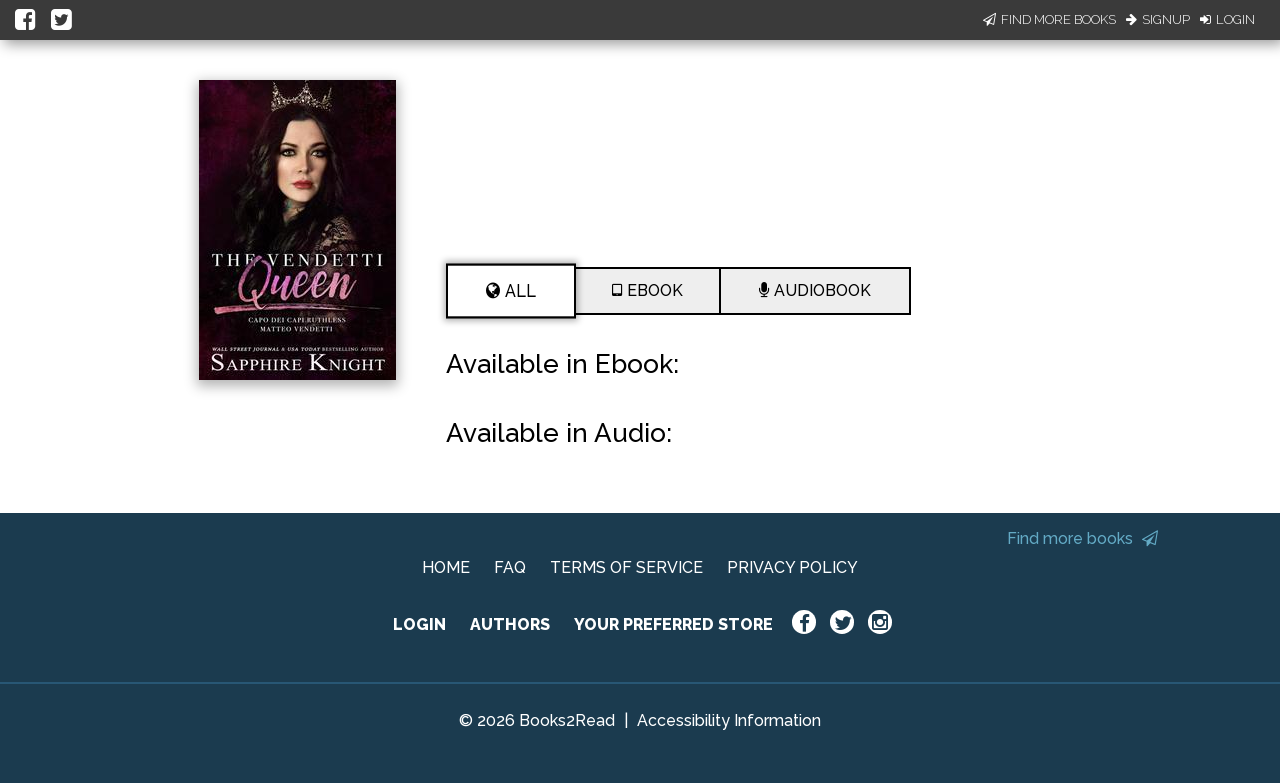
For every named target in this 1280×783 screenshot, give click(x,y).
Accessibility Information (729, 720)
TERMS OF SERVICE (626, 567)
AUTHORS (510, 624)
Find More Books (1049, 19)
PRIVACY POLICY (792, 567)
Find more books (1082, 538)
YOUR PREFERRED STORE (673, 624)
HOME (446, 567)
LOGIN (419, 624)
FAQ (510, 567)
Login (1227, 19)
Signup (1158, 19)
